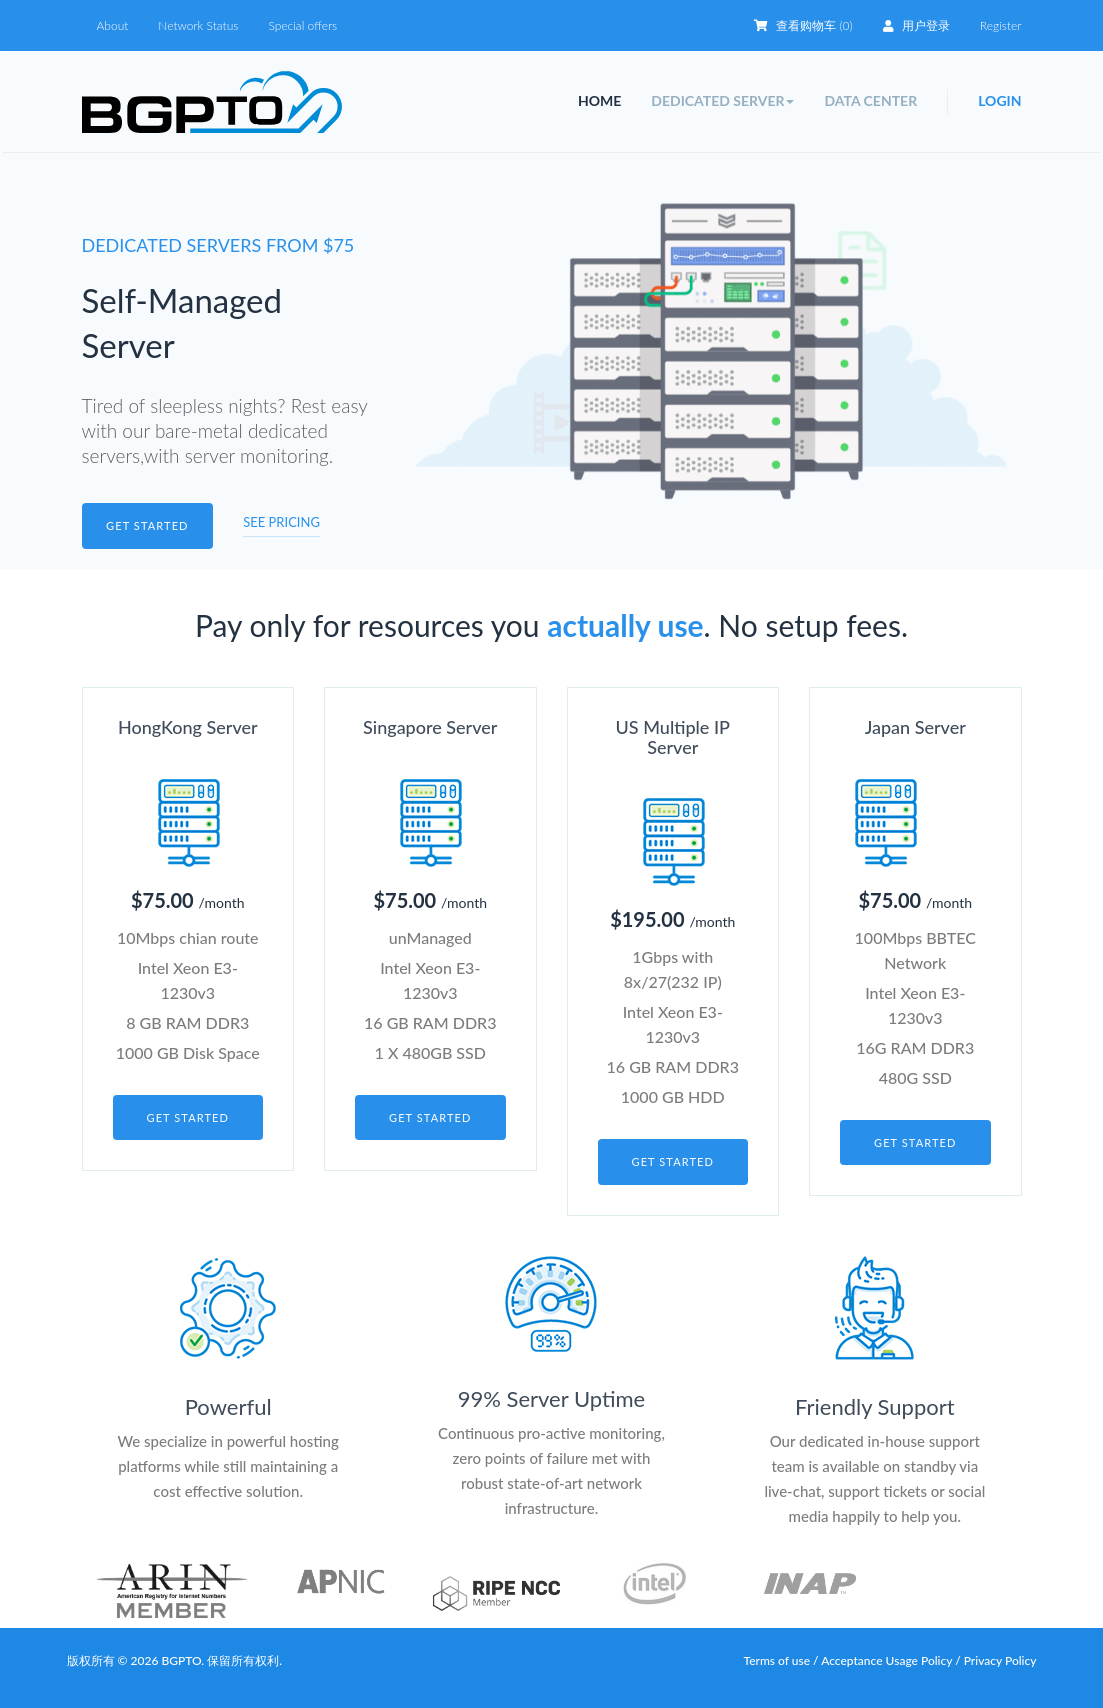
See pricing (281, 522)
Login (999, 100)
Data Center (870, 100)
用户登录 (916, 25)
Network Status (198, 25)
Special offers (302, 25)
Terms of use (777, 1660)
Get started (147, 525)
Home (599, 100)
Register (1001, 25)
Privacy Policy (1000, 1660)
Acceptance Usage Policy (888, 1660)
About (113, 25)
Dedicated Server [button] (722, 100)
